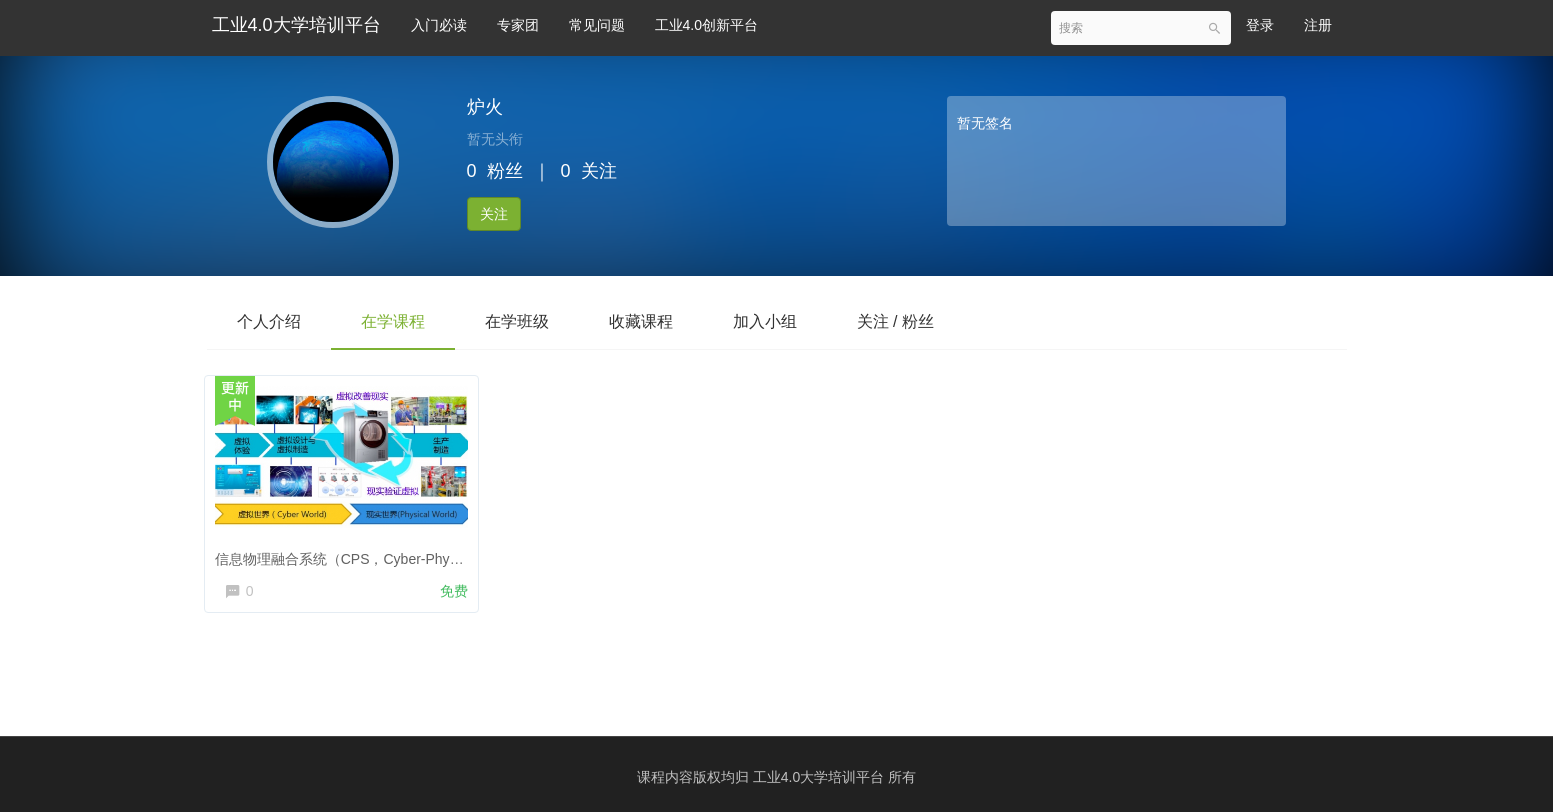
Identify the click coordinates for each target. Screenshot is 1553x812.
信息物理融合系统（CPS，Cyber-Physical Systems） (387, 554)
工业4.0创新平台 (706, 25)
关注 (494, 214)
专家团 (518, 25)
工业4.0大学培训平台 (296, 25)
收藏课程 (641, 321)
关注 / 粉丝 (895, 321)
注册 (1318, 25)
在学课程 (393, 321)
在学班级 (517, 321)
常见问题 (597, 25)
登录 (1260, 25)
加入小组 (765, 321)
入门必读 (439, 25)
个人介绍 (269, 321)
